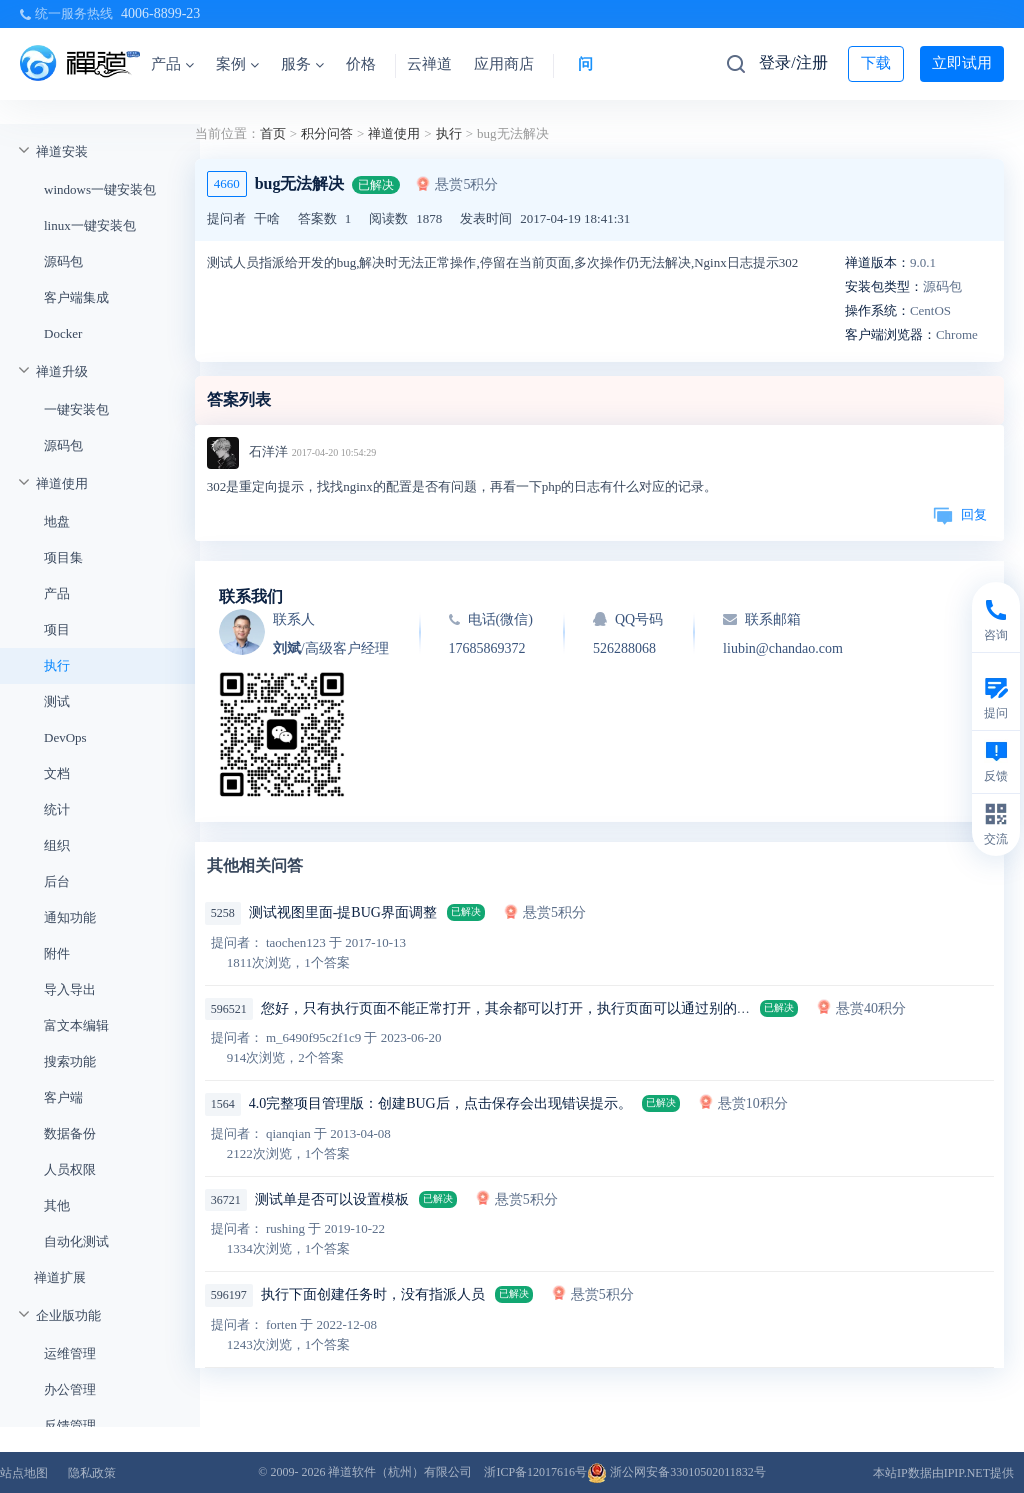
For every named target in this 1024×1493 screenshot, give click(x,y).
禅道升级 (62, 371)
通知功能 (70, 917)
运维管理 (70, 1353)
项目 (57, 629)
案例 (237, 64)
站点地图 (24, 1473)
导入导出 (70, 989)
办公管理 (70, 1389)
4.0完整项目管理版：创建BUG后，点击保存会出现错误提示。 (440, 1103)
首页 (273, 133)
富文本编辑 (76, 1025)
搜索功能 (70, 1061)
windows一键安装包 (100, 189)
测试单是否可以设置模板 (332, 1199)
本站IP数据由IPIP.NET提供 (943, 1473)
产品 (172, 64)
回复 (960, 514)
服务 (302, 64)
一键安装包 (76, 409)
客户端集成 (76, 297)
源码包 (63, 261)
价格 (361, 64)
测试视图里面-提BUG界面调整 (343, 912)
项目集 (63, 557)
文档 (57, 773)
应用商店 (504, 64)
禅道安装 (62, 151)
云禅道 (429, 64)
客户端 (63, 1097)
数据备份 (70, 1133)
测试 (57, 701)
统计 (57, 809)
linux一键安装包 (90, 225)
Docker (63, 333)
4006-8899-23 (160, 13)
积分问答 (327, 133)
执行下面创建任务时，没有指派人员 (373, 1294)
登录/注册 (793, 62)
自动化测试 (76, 1241)
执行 (57, 665)
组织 (57, 845)
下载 (876, 63)
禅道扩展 (60, 1277)
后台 (57, 881)
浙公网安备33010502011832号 (676, 1472)
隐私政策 (92, 1473)
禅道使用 (62, 483)
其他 (57, 1205)
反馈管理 (70, 1425)
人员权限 (70, 1169)
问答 (593, 64)
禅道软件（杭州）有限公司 (400, 1472)
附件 (57, 953)
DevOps (65, 737)
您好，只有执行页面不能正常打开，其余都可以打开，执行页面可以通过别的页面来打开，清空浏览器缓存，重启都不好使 (639, 1008)
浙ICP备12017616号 (535, 1472)
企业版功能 (68, 1315)
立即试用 (962, 63)
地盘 (57, 521)
